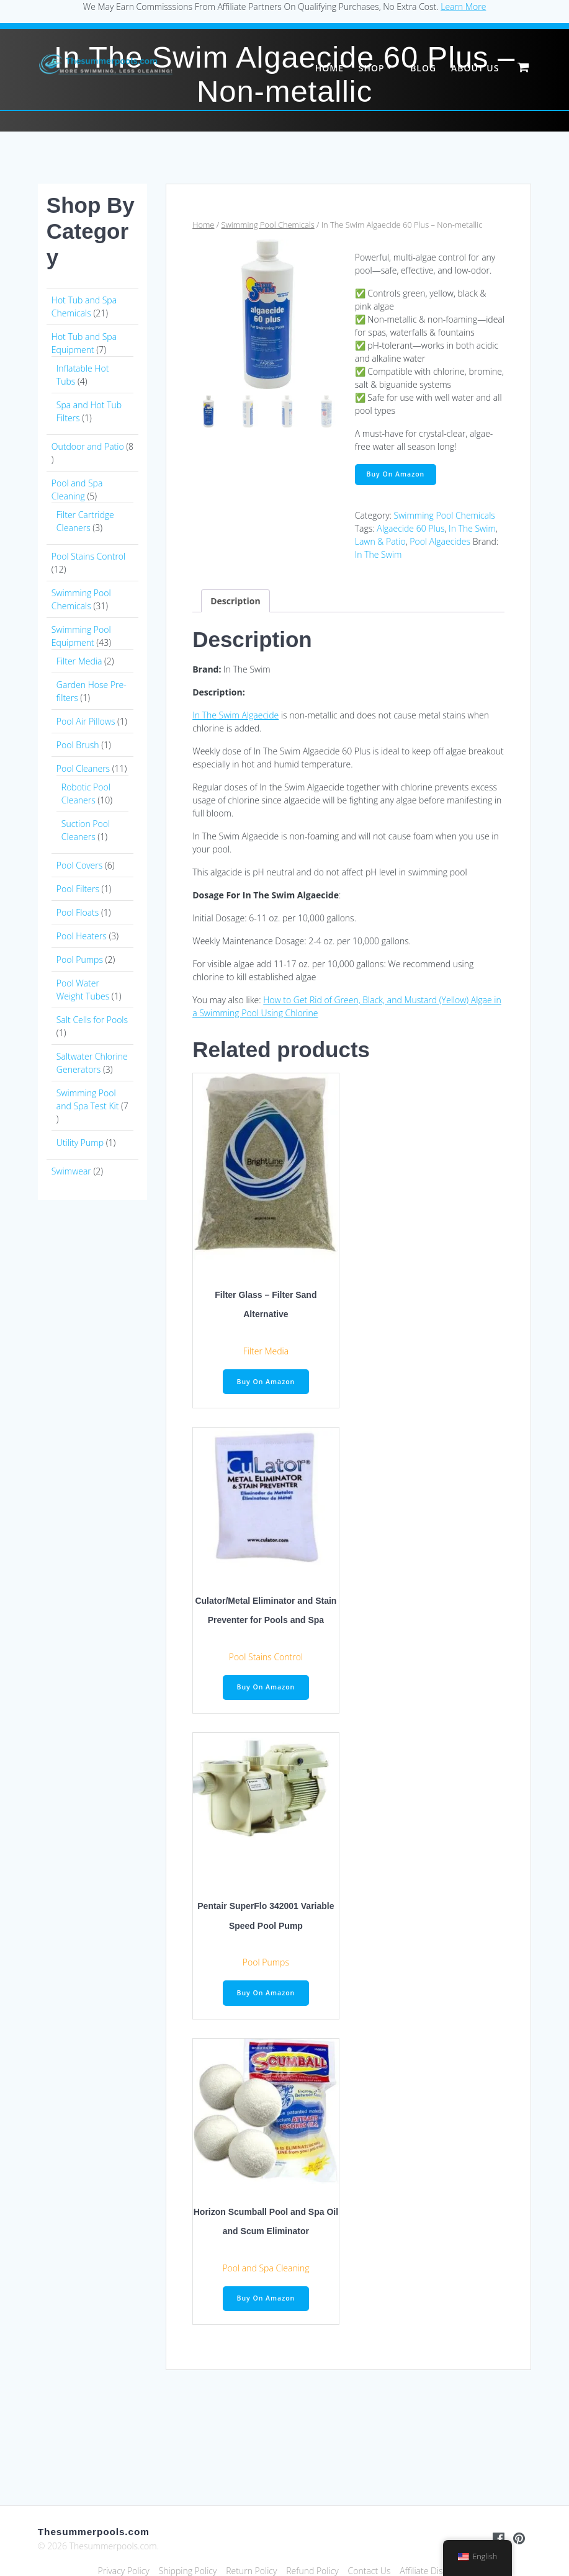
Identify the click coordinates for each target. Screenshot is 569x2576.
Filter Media (266, 1351)
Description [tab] (235, 601)
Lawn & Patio (380, 541)
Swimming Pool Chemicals (268, 224)
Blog (423, 68)
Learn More (463, 6)
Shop (372, 68)
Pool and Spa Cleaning (265, 2268)
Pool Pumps (266, 1962)
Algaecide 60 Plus (410, 528)
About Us (475, 68)
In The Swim (472, 528)
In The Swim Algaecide (235, 715)
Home (329, 68)
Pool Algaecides (440, 541)
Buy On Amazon (396, 474)
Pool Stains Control (266, 1657)
